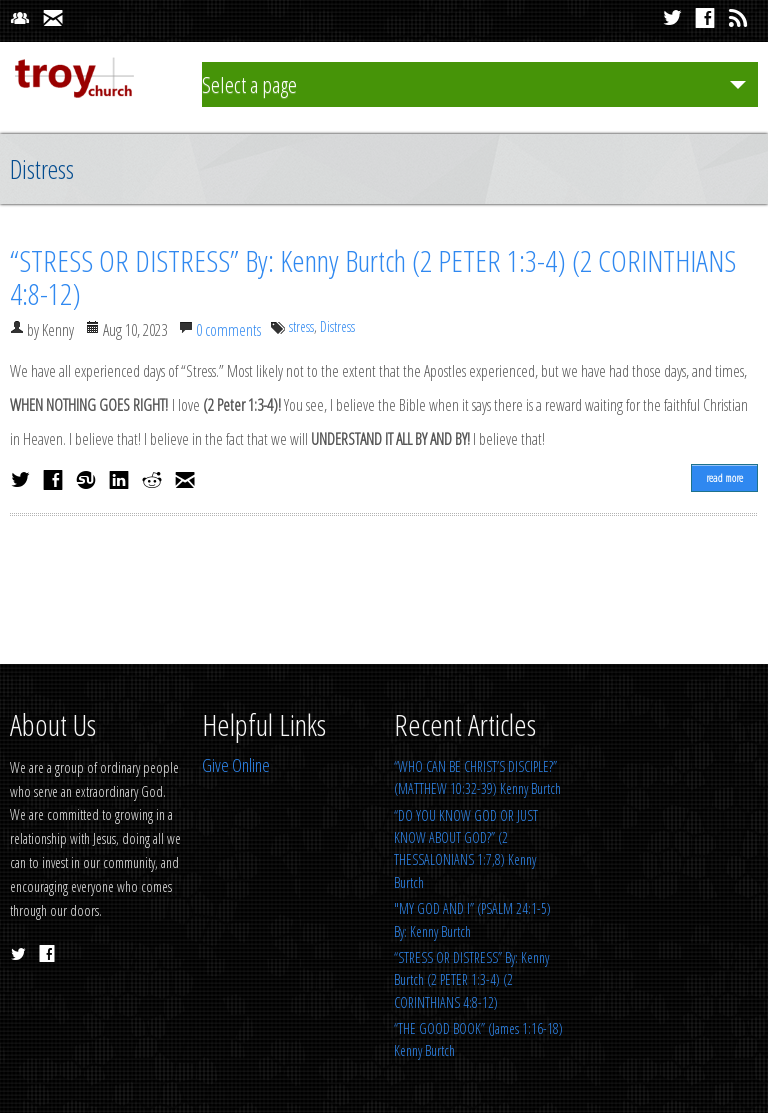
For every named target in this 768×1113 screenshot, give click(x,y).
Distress (337, 326)
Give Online (236, 765)
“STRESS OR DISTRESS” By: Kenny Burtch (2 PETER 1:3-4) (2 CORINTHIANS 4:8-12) (373, 277)
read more (724, 477)
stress (301, 326)
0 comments (228, 330)
